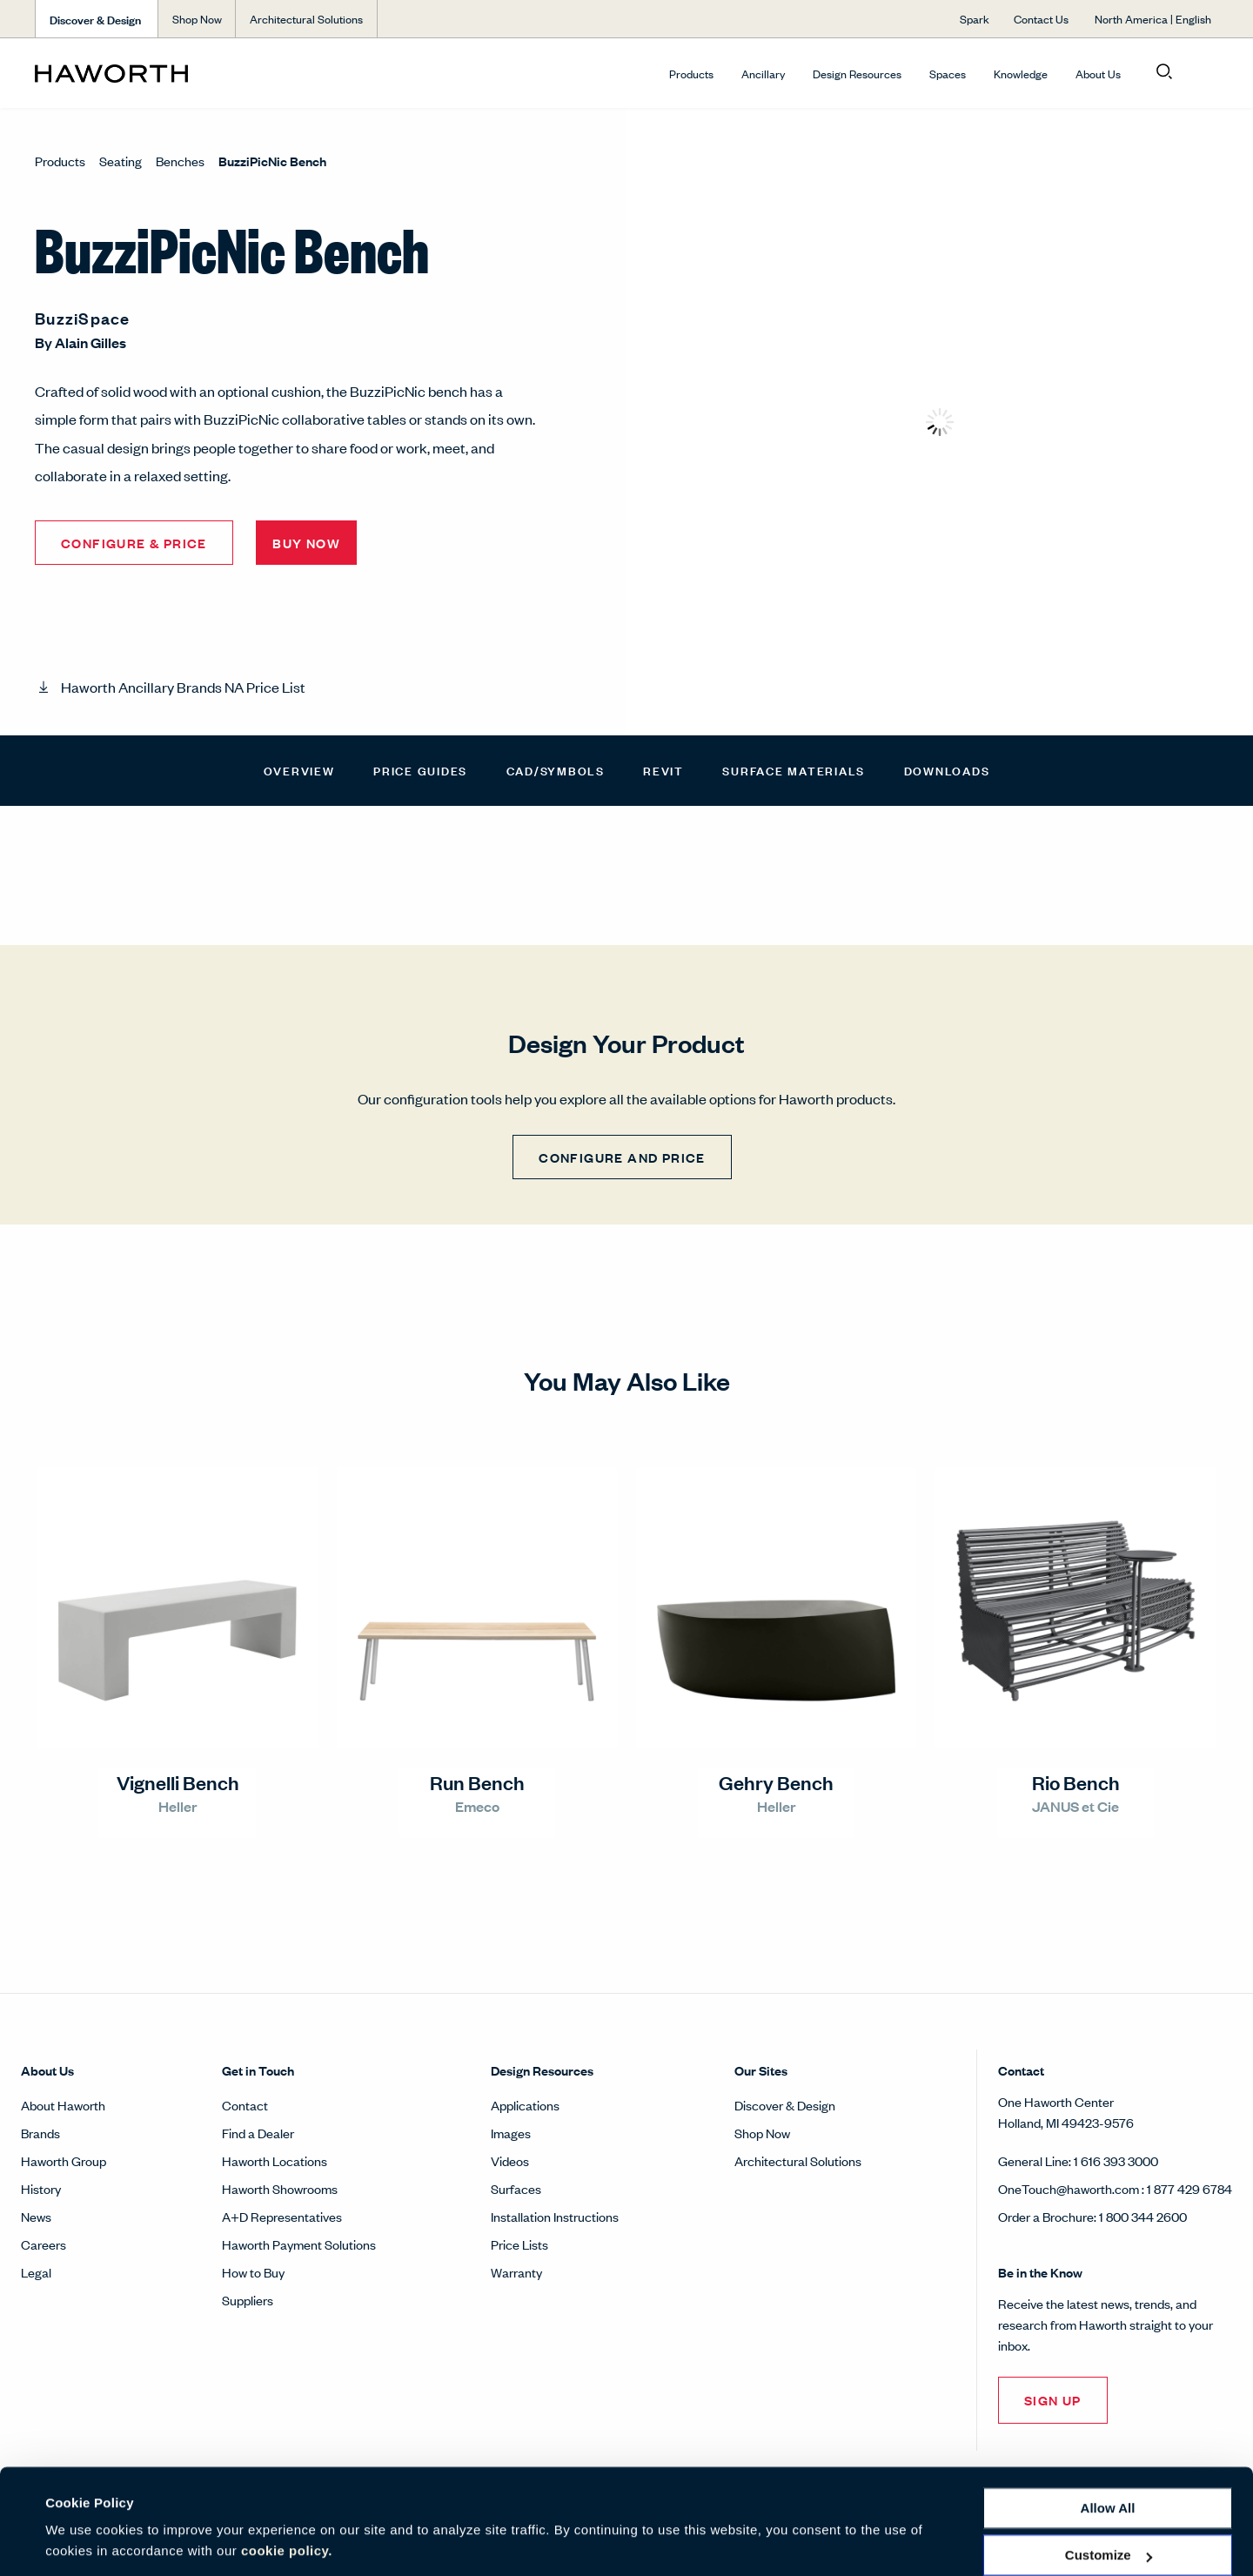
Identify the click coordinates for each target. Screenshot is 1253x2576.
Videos (510, 2160)
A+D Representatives (282, 2216)
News (36, 2216)
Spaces (947, 73)
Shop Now (762, 2132)
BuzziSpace (83, 317)
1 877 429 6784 (1189, 2188)
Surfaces (516, 2188)
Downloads (947, 770)
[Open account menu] (1202, 72)
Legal (36, 2272)
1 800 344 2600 (1143, 2216)
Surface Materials (793, 770)
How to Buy (253, 2272)
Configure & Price (134, 542)
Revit (663, 770)
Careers (43, 2244)
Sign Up (1053, 2400)
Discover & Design (784, 2105)
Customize (1108, 2498)
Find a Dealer (258, 2132)
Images (511, 2132)
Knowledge (1021, 73)
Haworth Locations (274, 2160)
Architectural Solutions (797, 2160)
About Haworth (63, 2105)
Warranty (516, 2272)
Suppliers (247, 2300)
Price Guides (420, 770)
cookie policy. (286, 2493)
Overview (299, 770)
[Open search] (1164, 72)
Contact (245, 2105)
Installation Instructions (555, 2216)
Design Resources (857, 73)
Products (691, 73)
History (41, 2188)
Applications (525, 2105)
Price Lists (519, 2244)
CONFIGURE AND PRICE (622, 1157)
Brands (40, 2132)
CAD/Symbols (555, 770)
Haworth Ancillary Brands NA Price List (183, 686)
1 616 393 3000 (1116, 2160)
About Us (1098, 73)
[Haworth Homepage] (153, 73)
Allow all (1108, 2451)
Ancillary (763, 73)
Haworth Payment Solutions (299, 2244)
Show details (85, 2541)
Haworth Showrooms (280, 2188)
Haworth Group (63, 2160)
